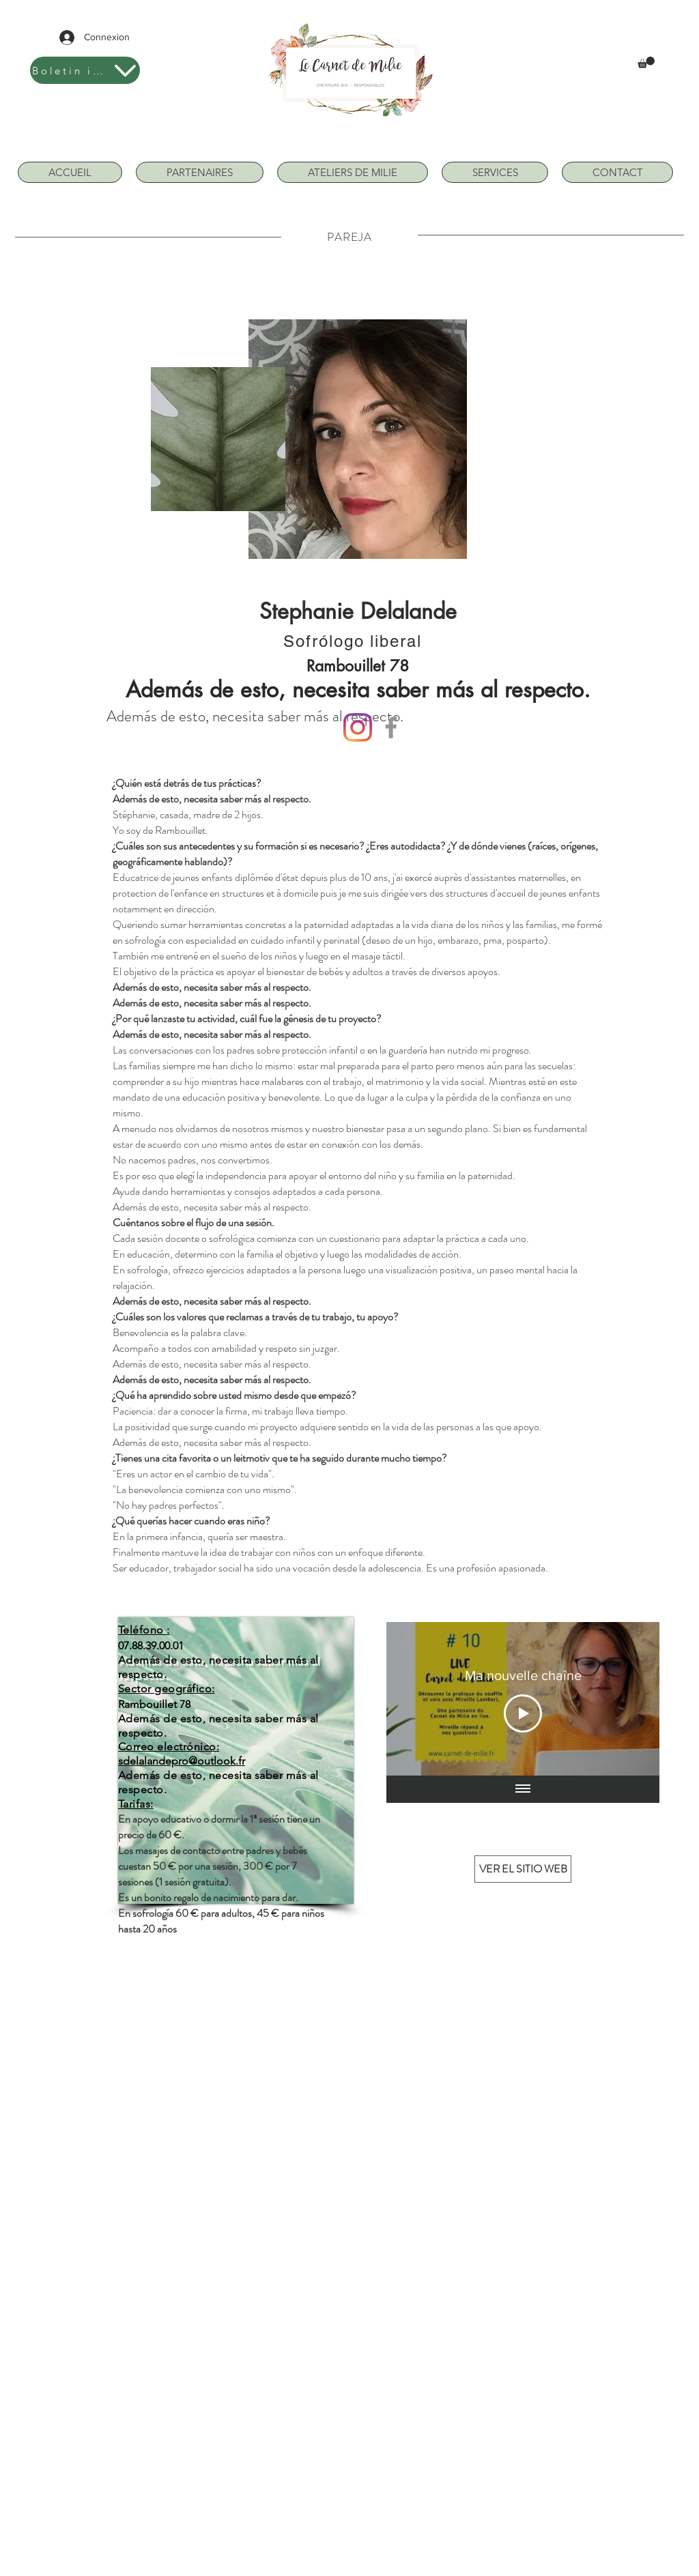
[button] (646, 62)
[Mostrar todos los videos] (522, 1789)
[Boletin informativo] (85, 70)
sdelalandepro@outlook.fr (181, 1760)
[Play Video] (523, 1713)
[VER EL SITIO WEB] (522, 1869)
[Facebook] (391, 727)
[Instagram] (357, 727)
